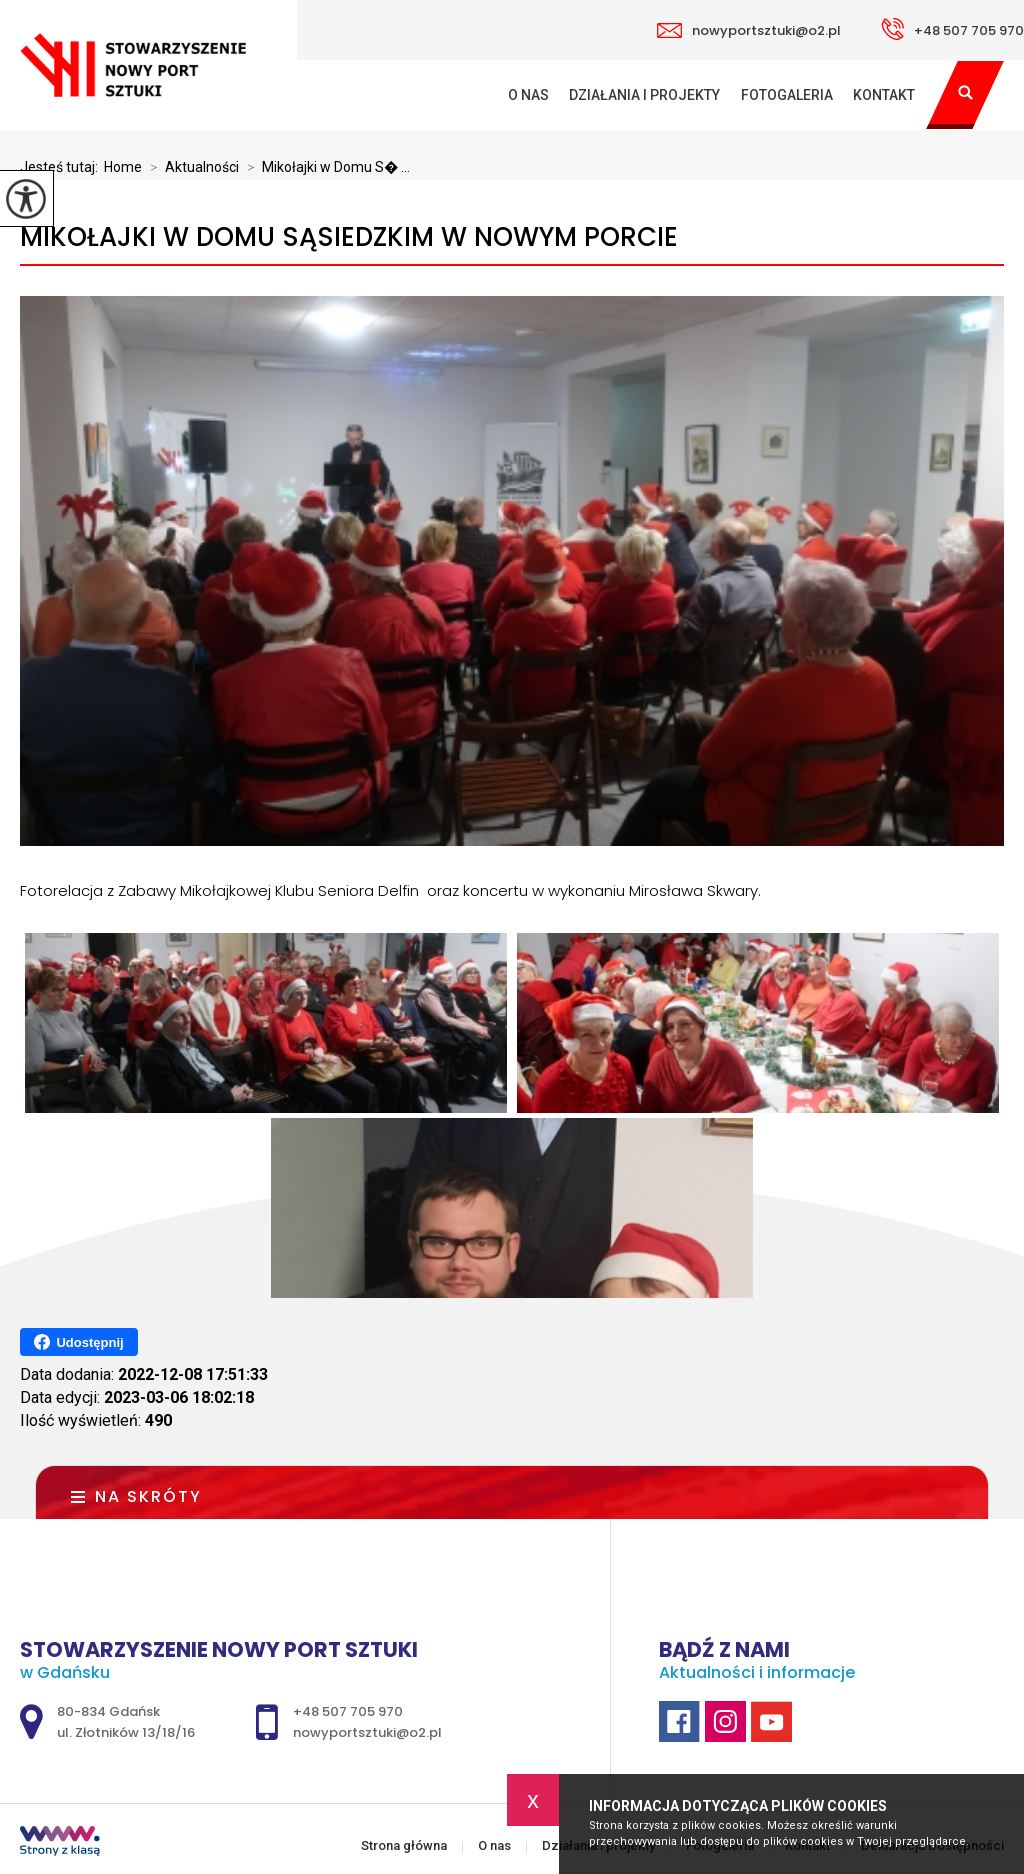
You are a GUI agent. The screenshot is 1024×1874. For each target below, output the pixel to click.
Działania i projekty (644, 95)
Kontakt (884, 95)
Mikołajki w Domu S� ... (324, 167)
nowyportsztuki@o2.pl (749, 30)
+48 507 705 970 (952, 29)
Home (123, 167)
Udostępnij (78, 1342)
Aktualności (190, 167)
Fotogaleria (787, 95)
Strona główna (487, 95)
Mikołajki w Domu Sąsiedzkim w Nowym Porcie (349, 237)
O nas (528, 95)
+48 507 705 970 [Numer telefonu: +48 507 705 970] (348, 1711)
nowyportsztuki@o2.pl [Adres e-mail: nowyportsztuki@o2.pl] (367, 1732)
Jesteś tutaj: (62, 167)
